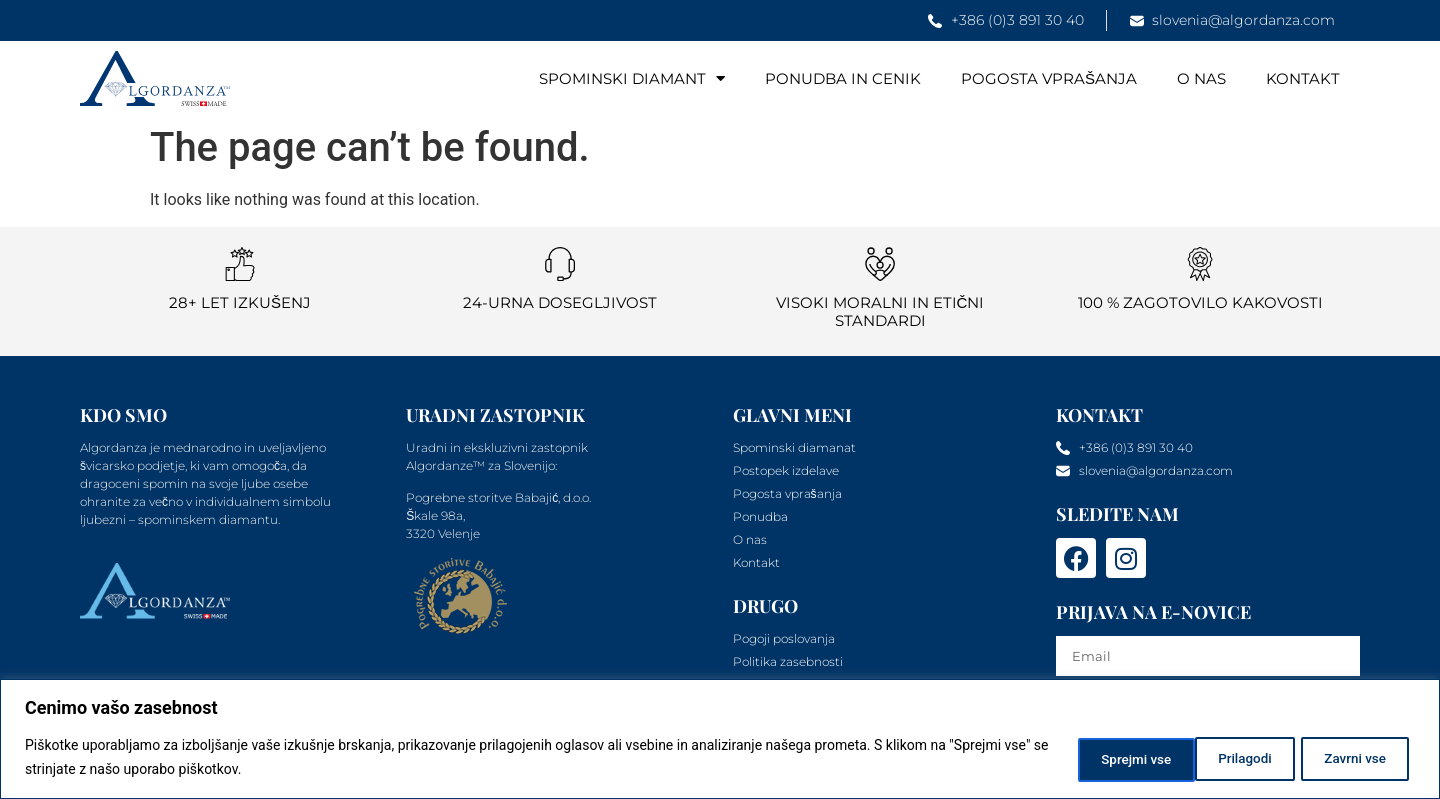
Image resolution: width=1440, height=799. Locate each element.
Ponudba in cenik (843, 78)
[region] (720, 739)
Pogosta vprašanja (1049, 78)
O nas (1201, 78)
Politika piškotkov (348, 770)
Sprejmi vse (1349, 758)
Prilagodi (1089, 758)
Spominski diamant (632, 78)
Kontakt (1303, 78)
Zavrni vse (1215, 758)
